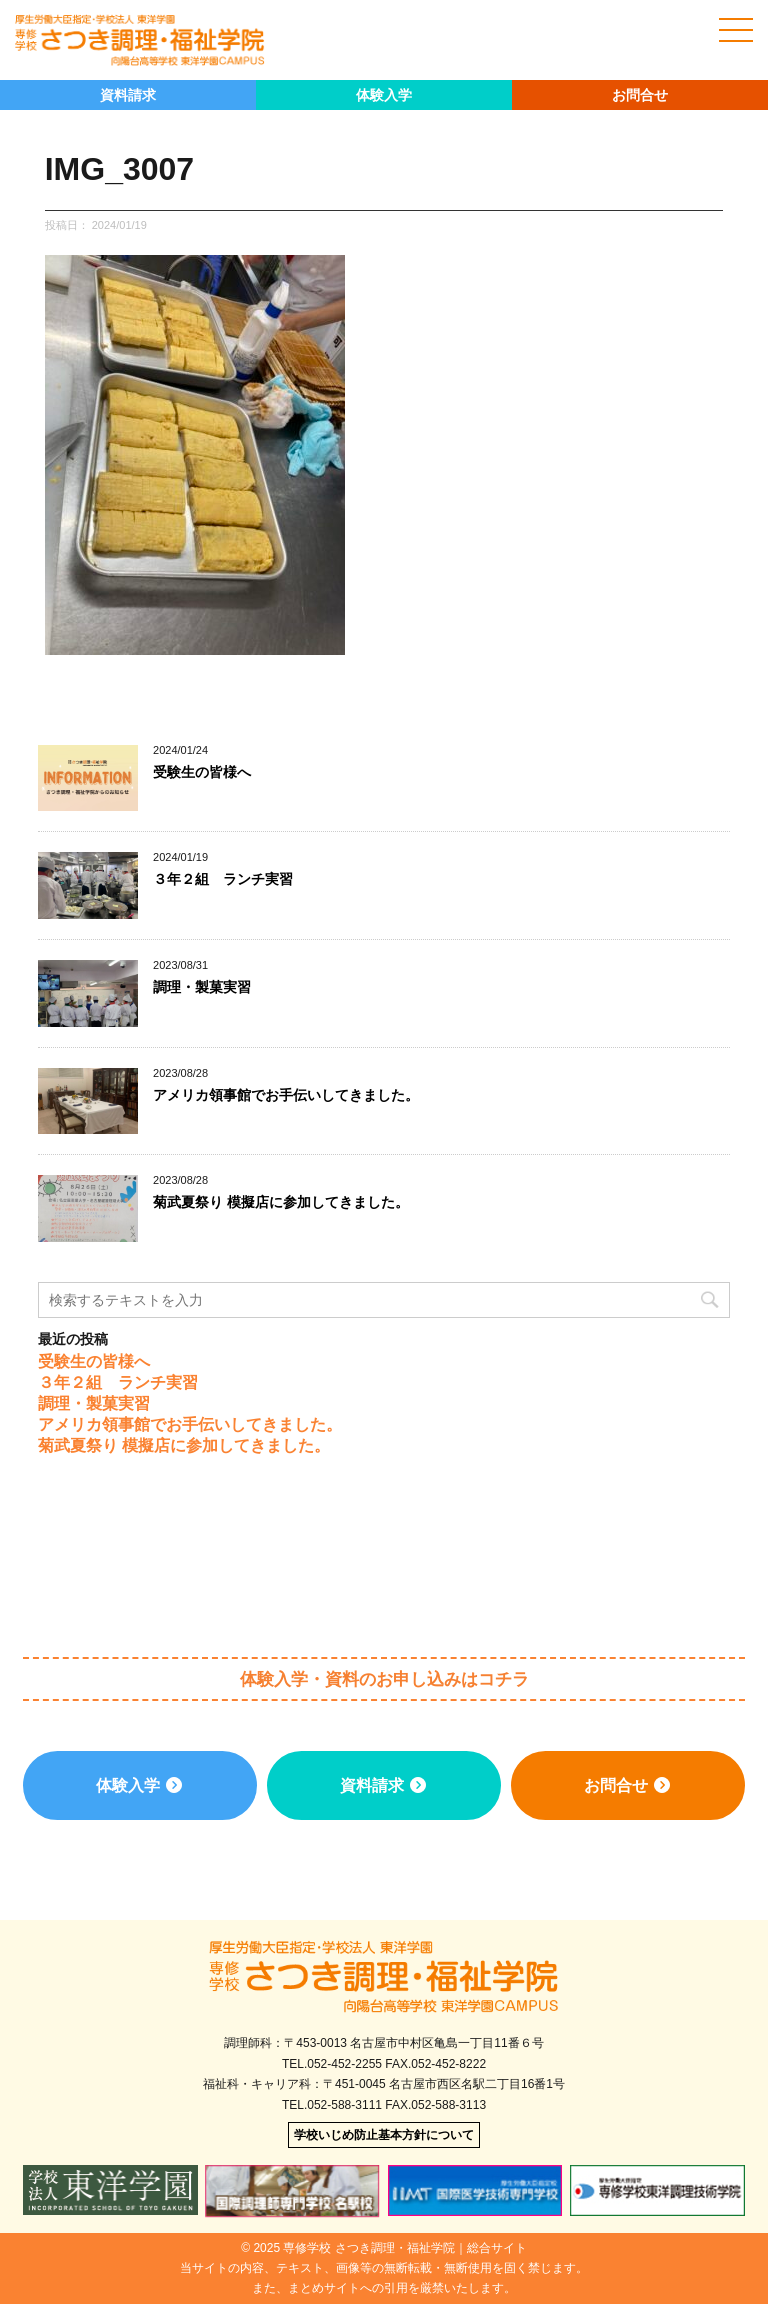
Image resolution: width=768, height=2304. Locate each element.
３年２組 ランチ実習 (223, 879)
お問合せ (640, 95)
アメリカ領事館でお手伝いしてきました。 (286, 1095)
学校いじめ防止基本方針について (384, 2135)
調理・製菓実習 (202, 987)
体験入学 (384, 95)
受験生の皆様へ (202, 772)
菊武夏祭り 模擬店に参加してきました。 (281, 1202)
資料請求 (128, 95)
